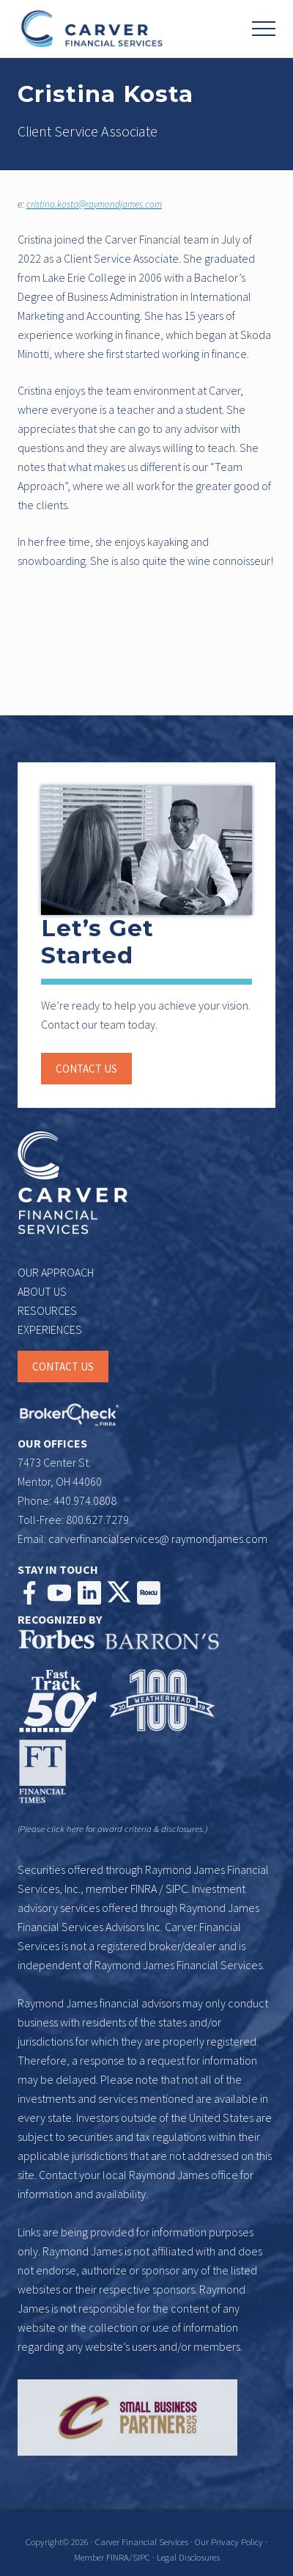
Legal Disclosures (188, 2557)
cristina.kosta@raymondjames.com (94, 204)
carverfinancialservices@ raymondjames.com (157, 1538)
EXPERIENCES (50, 1329)
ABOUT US (42, 1291)
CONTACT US (63, 1366)
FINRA (143, 1888)
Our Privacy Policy (229, 2541)
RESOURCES (47, 1310)
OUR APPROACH (56, 1272)
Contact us (86, 1069)
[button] (263, 28)
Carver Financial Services (142, 2541)
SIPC (177, 1888)
